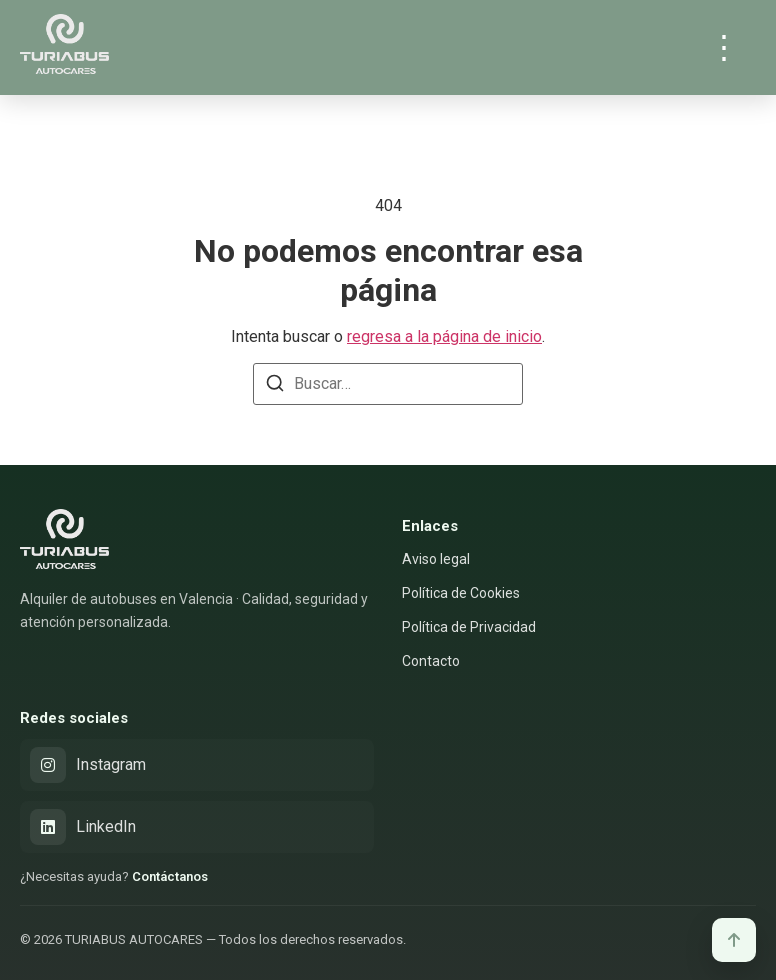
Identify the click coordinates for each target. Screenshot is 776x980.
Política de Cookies (461, 593)
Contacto (431, 661)
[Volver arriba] (734, 940)
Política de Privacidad (469, 627)
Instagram (88, 765)
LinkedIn (83, 827)
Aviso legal (436, 559)
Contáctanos (170, 876)
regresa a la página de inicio (444, 336)
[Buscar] (275, 386)
